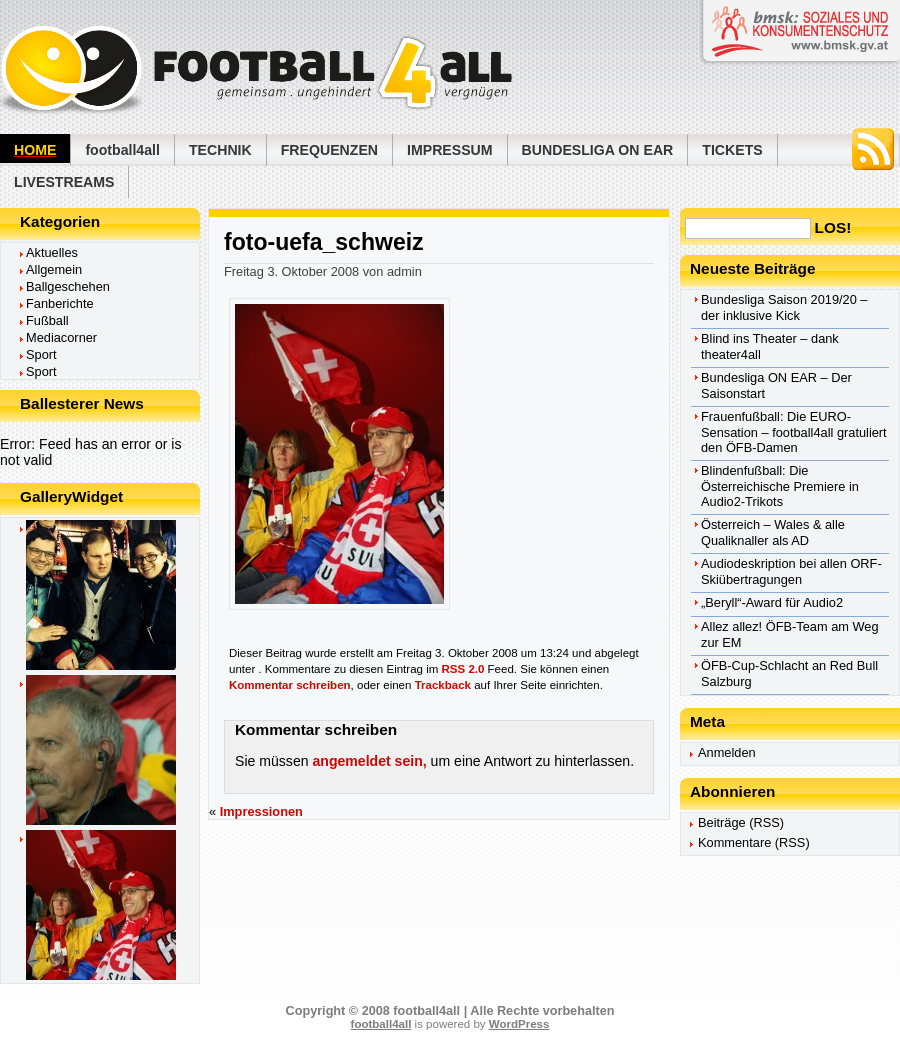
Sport (41, 354)
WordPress (519, 1024)
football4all (122, 150)
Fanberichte (60, 303)
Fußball (47, 320)
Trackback (443, 685)
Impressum (450, 150)
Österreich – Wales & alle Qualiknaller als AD (773, 532)
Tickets (732, 150)
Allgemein (54, 269)
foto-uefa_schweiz (324, 242)
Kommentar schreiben (290, 685)
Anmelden (727, 752)
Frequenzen (329, 150)
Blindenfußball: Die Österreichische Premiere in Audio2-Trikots (780, 486)
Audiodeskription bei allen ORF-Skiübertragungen (791, 571)
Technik (220, 150)
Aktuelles (52, 252)
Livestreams (64, 182)
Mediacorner (61, 337)
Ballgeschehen (68, 286)
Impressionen (261, 811)
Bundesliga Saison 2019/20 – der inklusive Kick (784, 307)
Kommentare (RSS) (754, 842)
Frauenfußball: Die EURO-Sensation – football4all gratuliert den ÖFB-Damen (794, 432)
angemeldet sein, (369, 761)
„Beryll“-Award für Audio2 (772, 602)
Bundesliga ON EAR (598, 150)
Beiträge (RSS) (741, 822)
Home (35, 150)
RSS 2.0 (463, 669)
